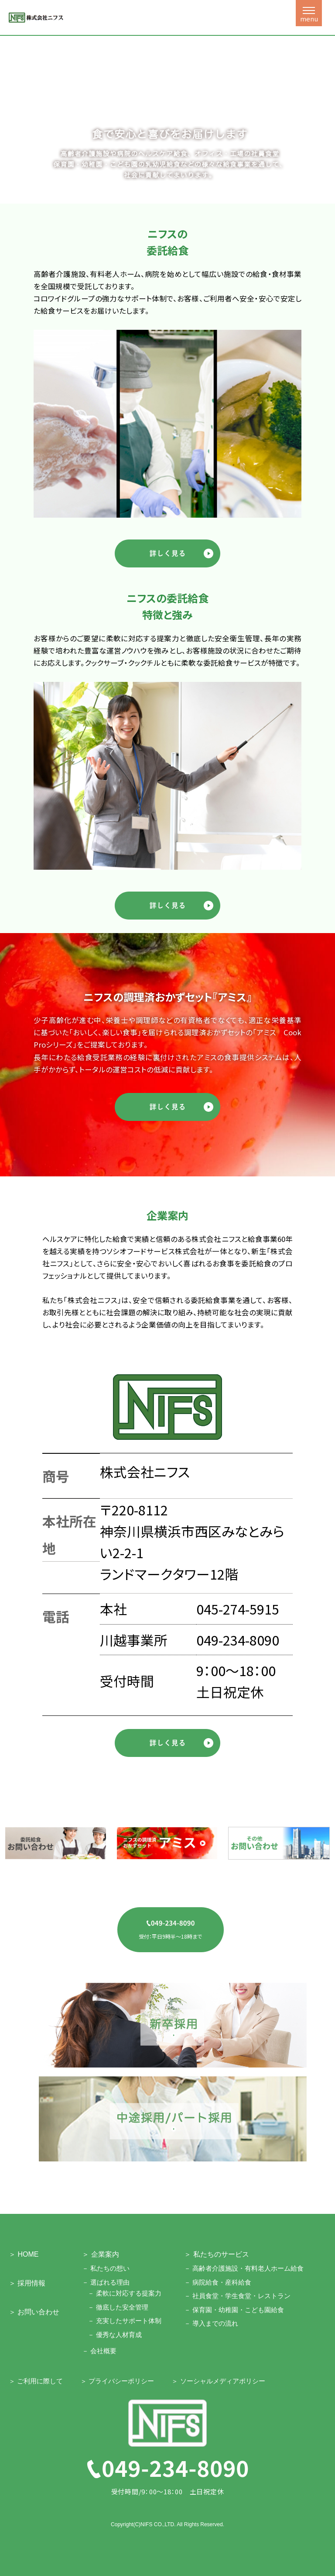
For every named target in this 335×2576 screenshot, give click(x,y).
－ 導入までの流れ (211, 2323)
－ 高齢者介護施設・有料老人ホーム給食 (244, 2268)
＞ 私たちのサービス (216, 2254)
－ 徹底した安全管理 (118, 2307)
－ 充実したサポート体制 (124, 2320)
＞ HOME (23, 2254)
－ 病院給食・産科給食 (217, 2282)
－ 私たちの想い (106, 2268)
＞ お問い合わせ (34, 2312)
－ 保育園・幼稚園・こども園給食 (234, 2309)
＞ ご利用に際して (36, 2381)
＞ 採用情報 (27, 2283)
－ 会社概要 (99, 2351)
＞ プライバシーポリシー (117, 2381)
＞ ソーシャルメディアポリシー (218, 2381)
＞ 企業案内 (100, 2254)
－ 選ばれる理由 (106, 2282)
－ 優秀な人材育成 (115, 2334)
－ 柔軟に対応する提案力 (124, 2293)
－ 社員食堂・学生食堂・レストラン (237, 2295)
